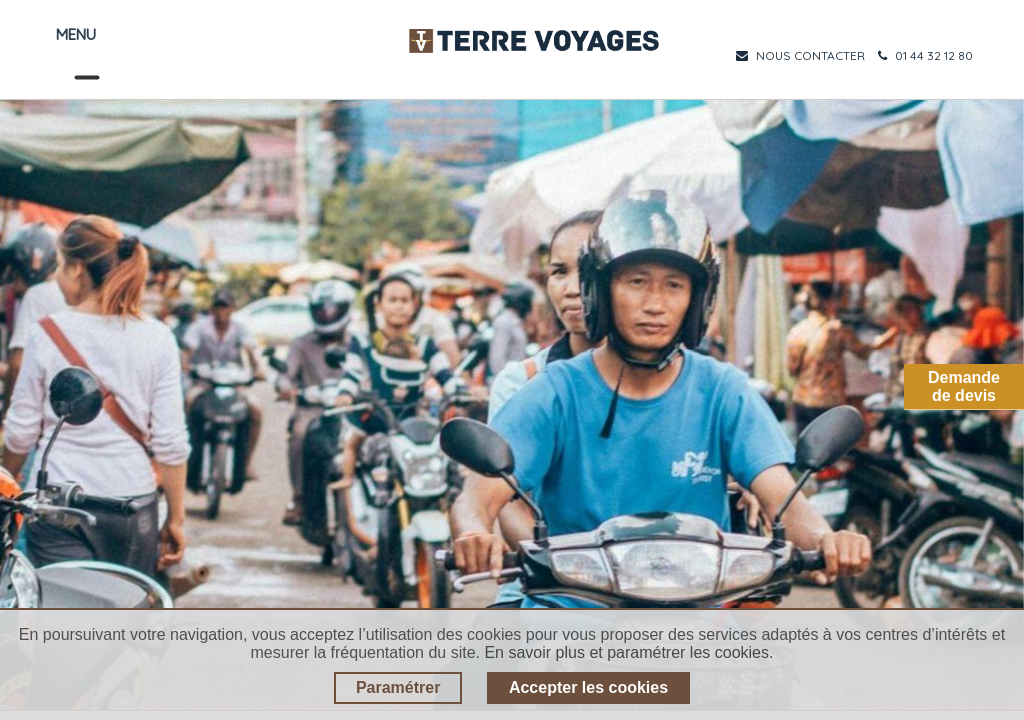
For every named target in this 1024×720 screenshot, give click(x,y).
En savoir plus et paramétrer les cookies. (628, 652)
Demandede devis (964, 386)
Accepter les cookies (588, 687)
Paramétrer (398, 687)
